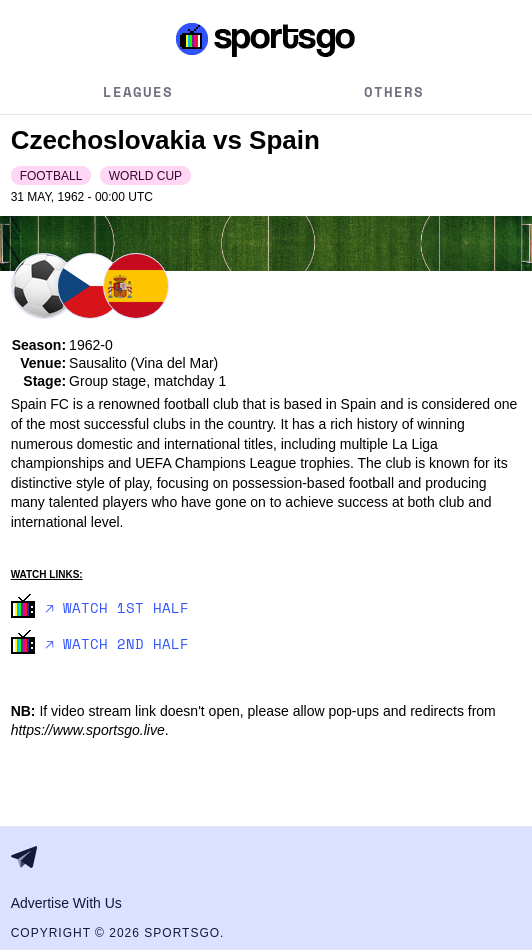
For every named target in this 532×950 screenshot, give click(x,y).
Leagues (138, 91)
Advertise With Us (66, 903)
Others (394, 91)
